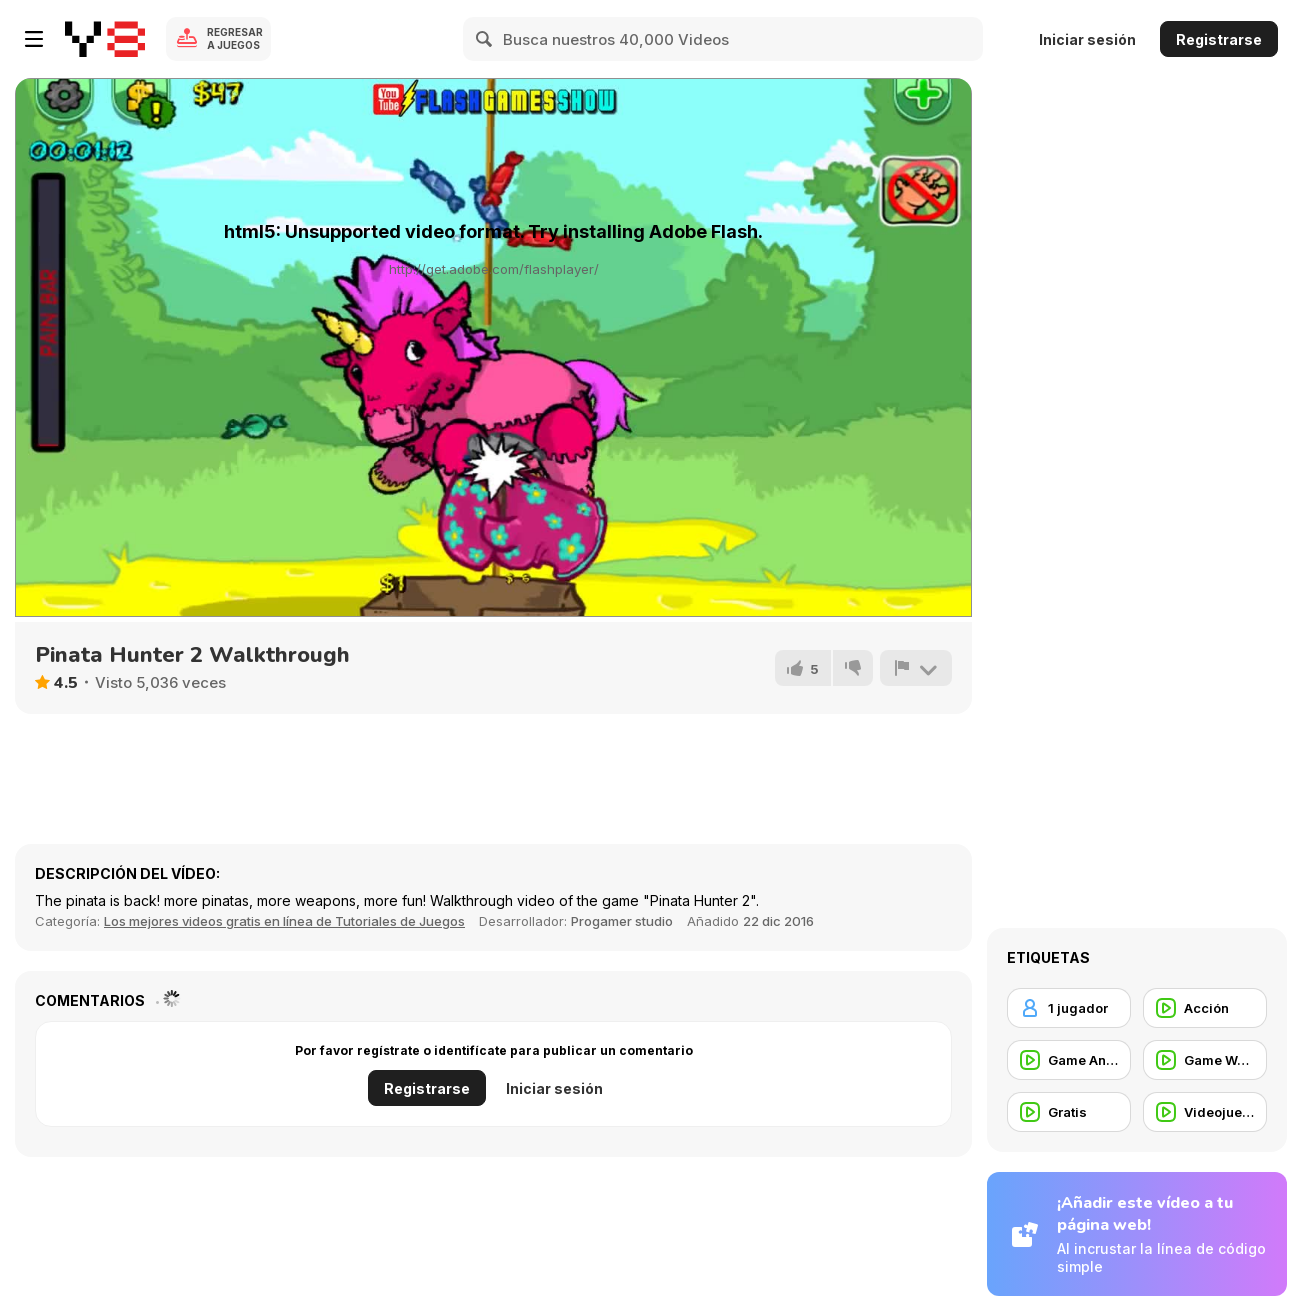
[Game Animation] (1069, 1060)
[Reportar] (916, 668)
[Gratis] (1069, 1112)
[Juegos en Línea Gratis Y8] (105, 39)
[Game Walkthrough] (1205, 1060)
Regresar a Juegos (235, 38)
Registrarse (1219, 39)
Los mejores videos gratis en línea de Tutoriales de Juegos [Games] (284, 921)
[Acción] (1205, 1008)
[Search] (485, 39)
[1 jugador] (1069, 1008)
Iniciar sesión (1087, 39)
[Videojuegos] (1205, 1112)
